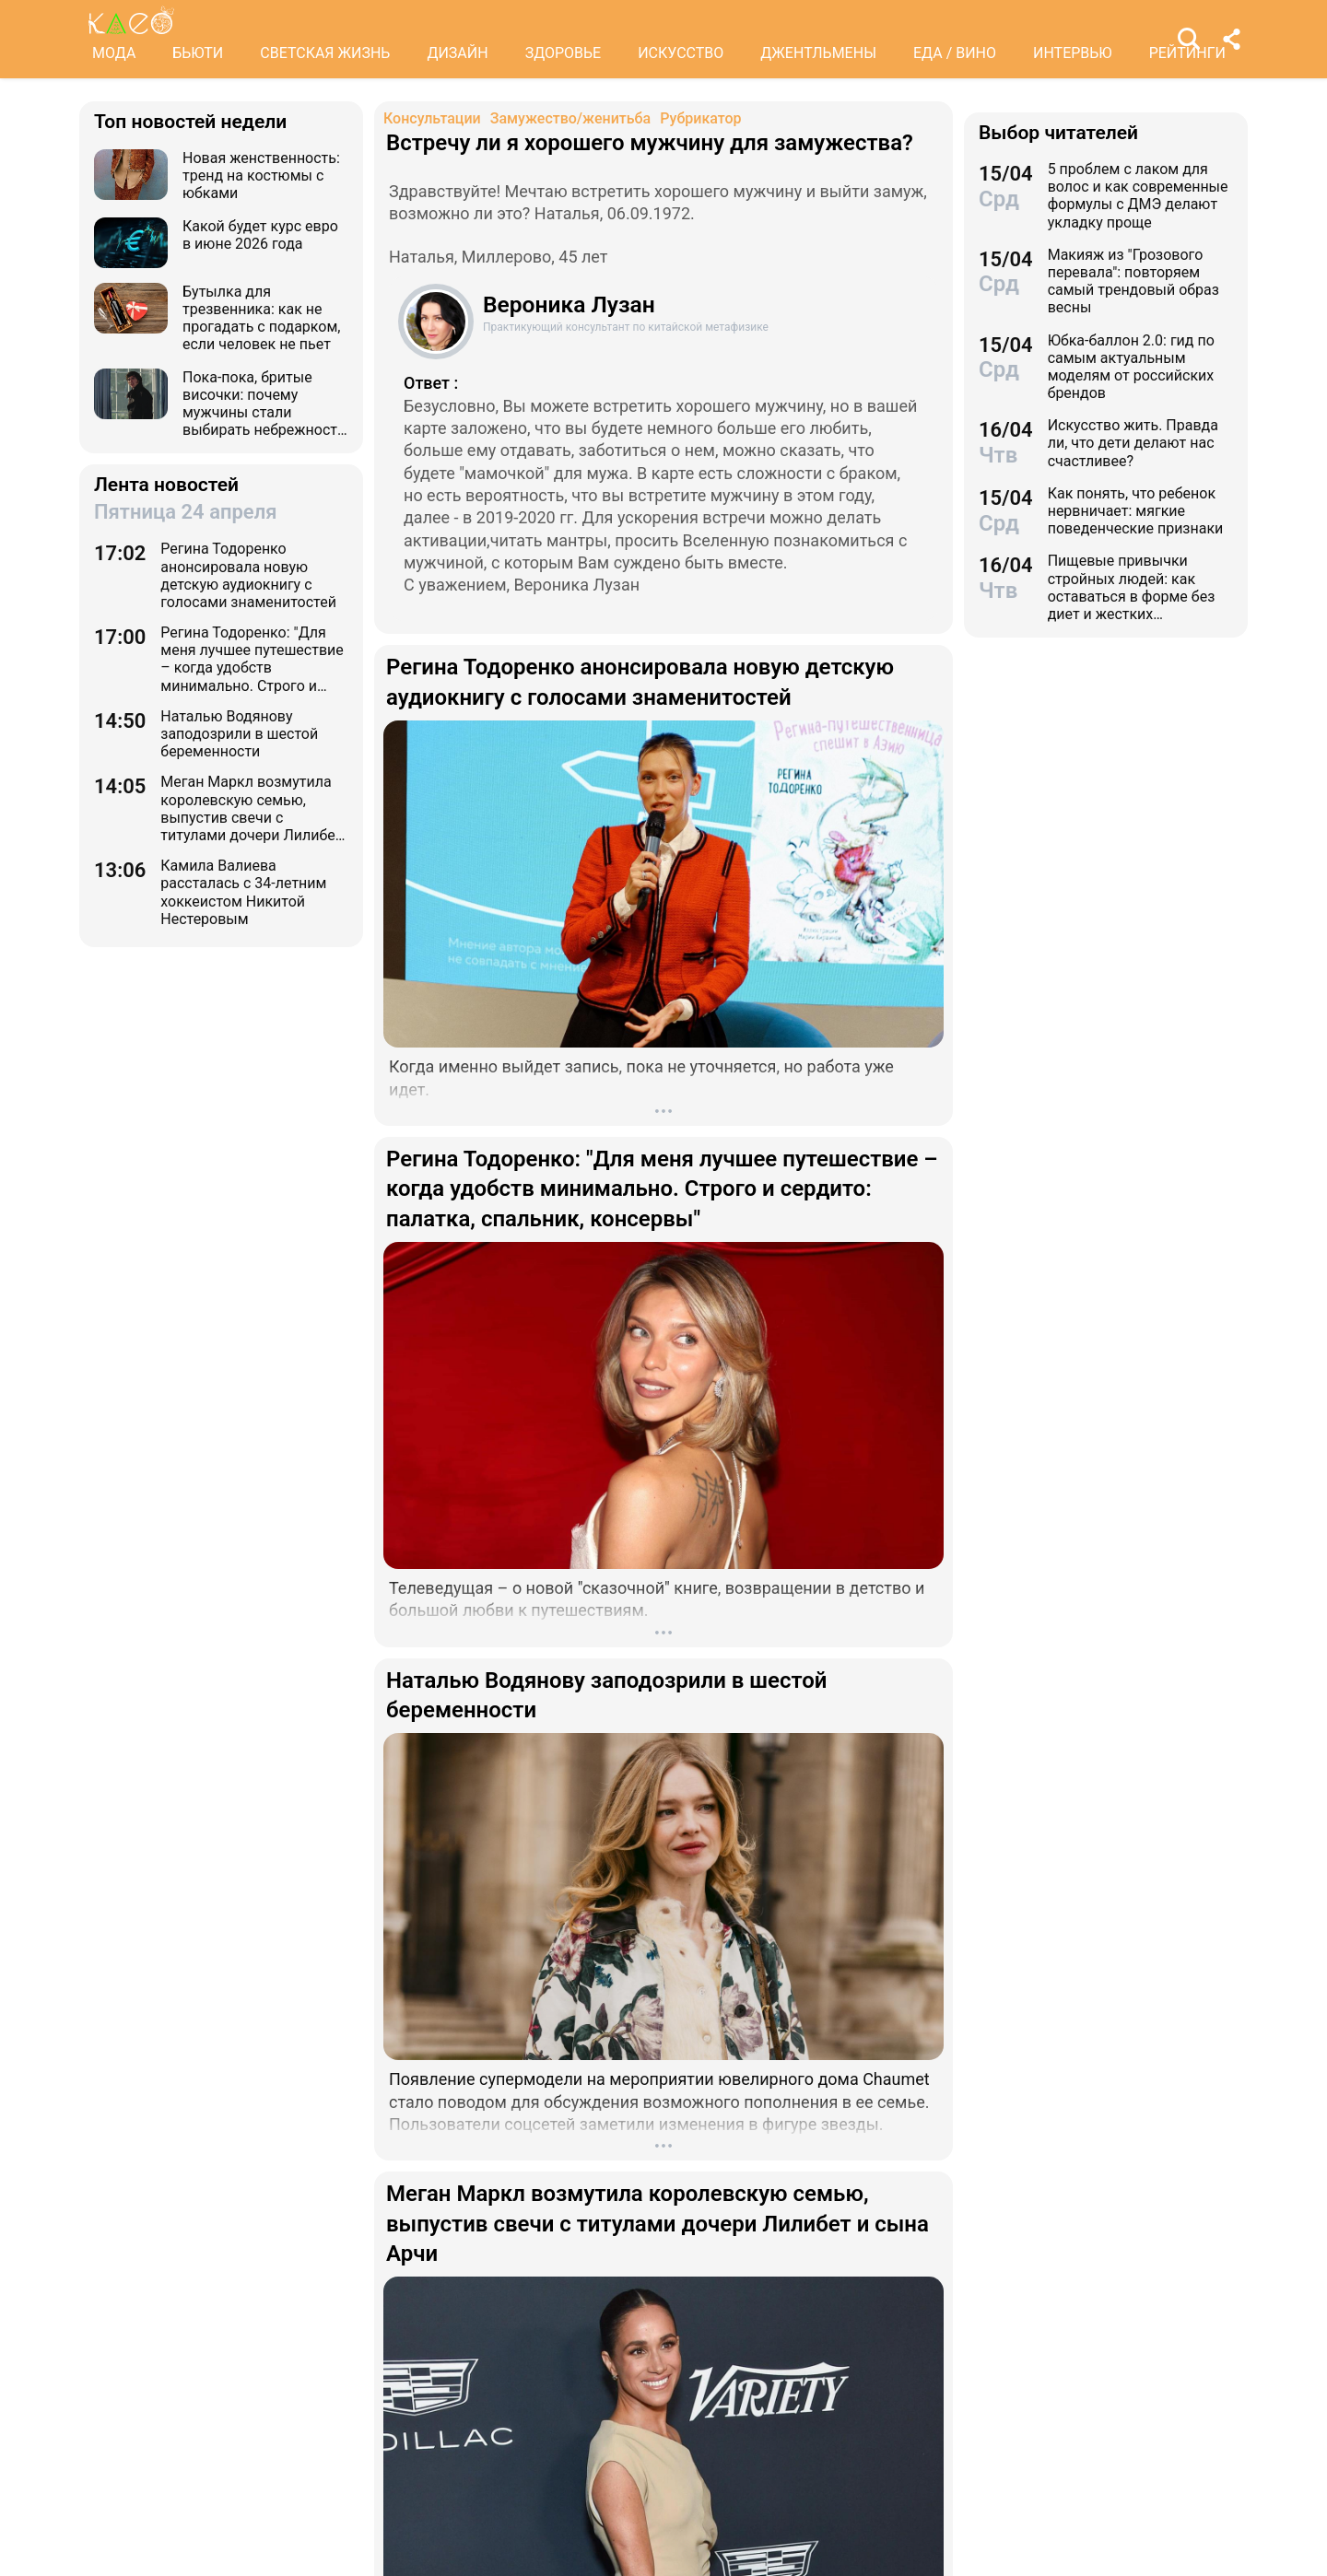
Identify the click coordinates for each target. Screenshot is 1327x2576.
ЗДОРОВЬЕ (563, 53)
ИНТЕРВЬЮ (1072, 53)
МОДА (113, 53)
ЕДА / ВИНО (954, 53)
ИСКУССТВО (680, 53)
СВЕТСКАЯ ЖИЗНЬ (325, 53)
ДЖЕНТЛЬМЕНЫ (818, 53)
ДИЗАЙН (457, 53)
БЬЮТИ (197, 53)
